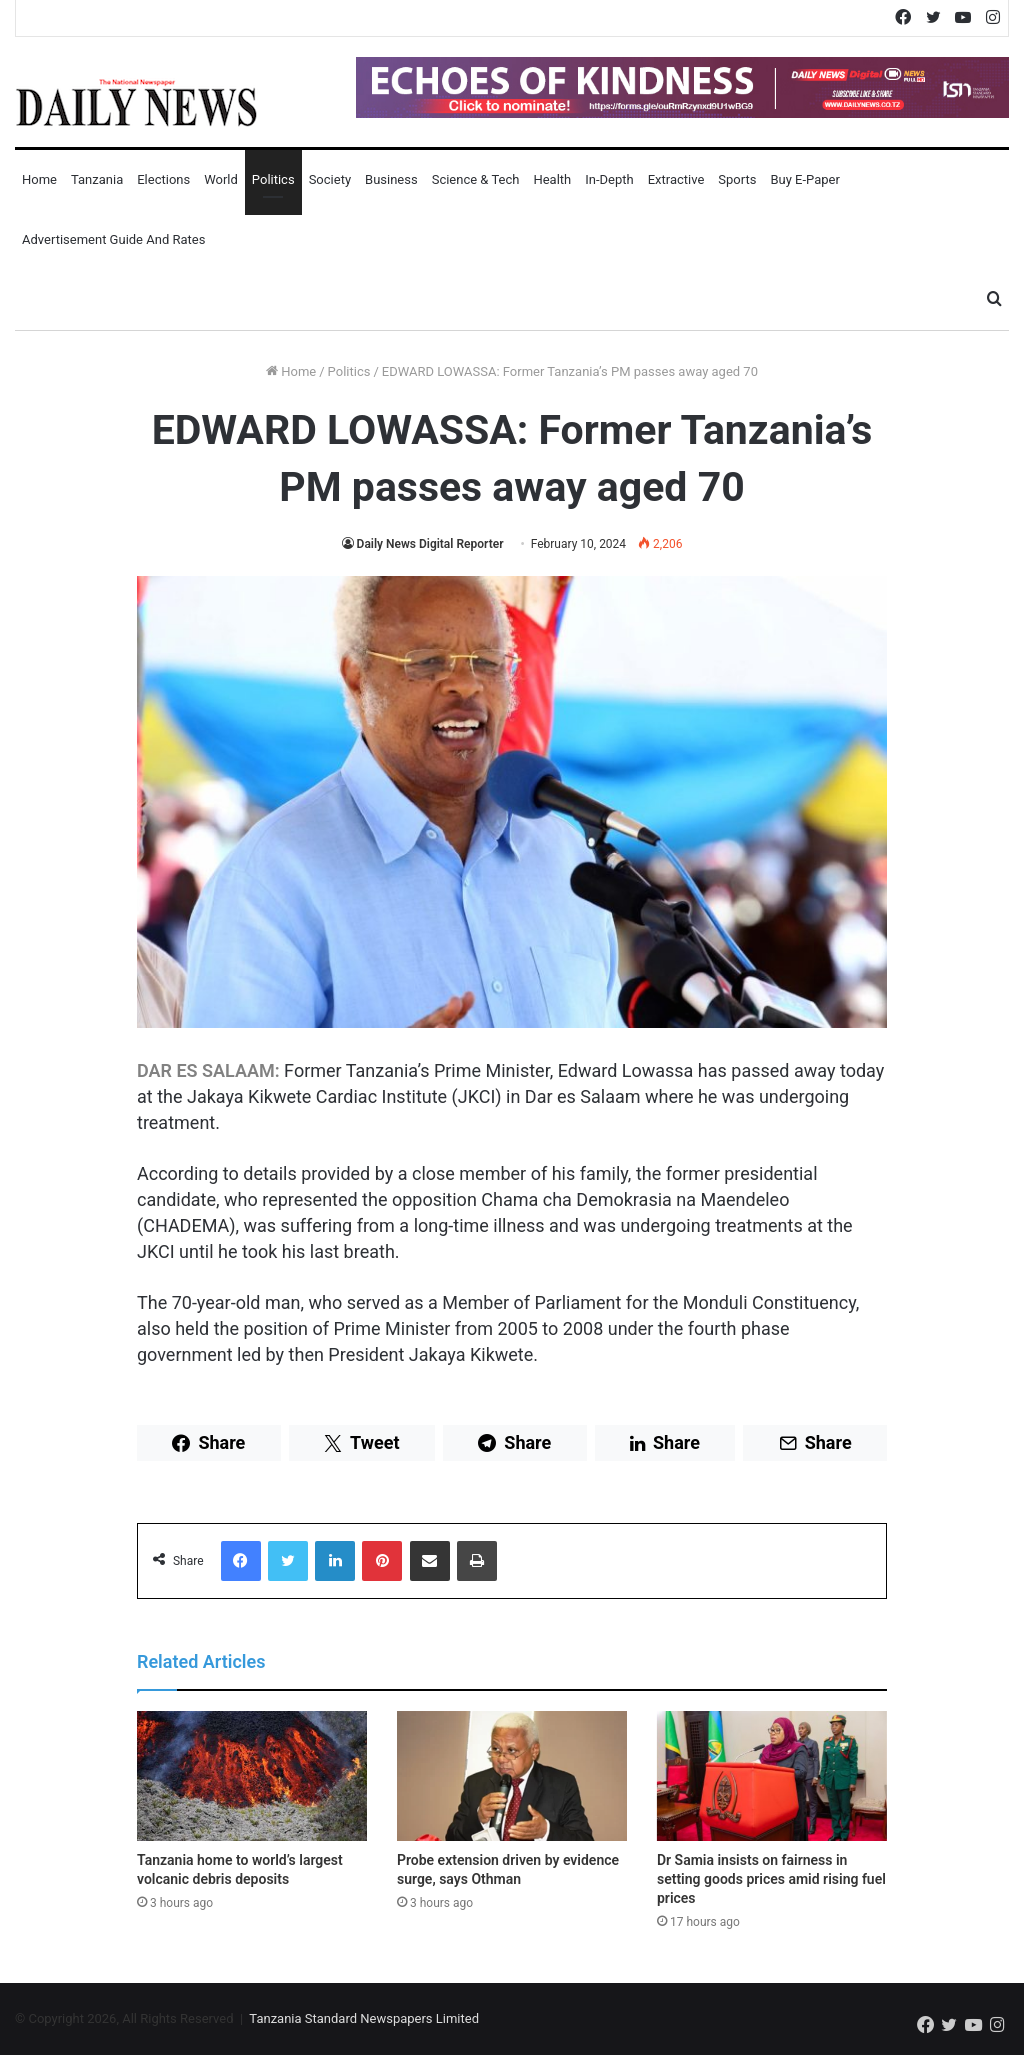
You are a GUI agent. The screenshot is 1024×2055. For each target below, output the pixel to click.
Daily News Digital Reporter (430, 544)
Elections (163, 179)
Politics (273, 179)
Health (552, 179)
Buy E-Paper (804, 179)
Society (330, 179)
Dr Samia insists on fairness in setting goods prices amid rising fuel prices (771, 1879)
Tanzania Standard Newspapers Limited (364, 2018)
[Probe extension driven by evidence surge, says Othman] (512, 1776)
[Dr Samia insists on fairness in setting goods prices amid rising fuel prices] (772, 1776)
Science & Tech (476, 179)
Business (391, 179)
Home (39, 179)
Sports (737, 179)
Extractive (676, 179)
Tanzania (97, 179)
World (221, 179)
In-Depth (609, 179)
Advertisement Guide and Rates (113, 239)
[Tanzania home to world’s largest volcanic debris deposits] (252, 1776)
